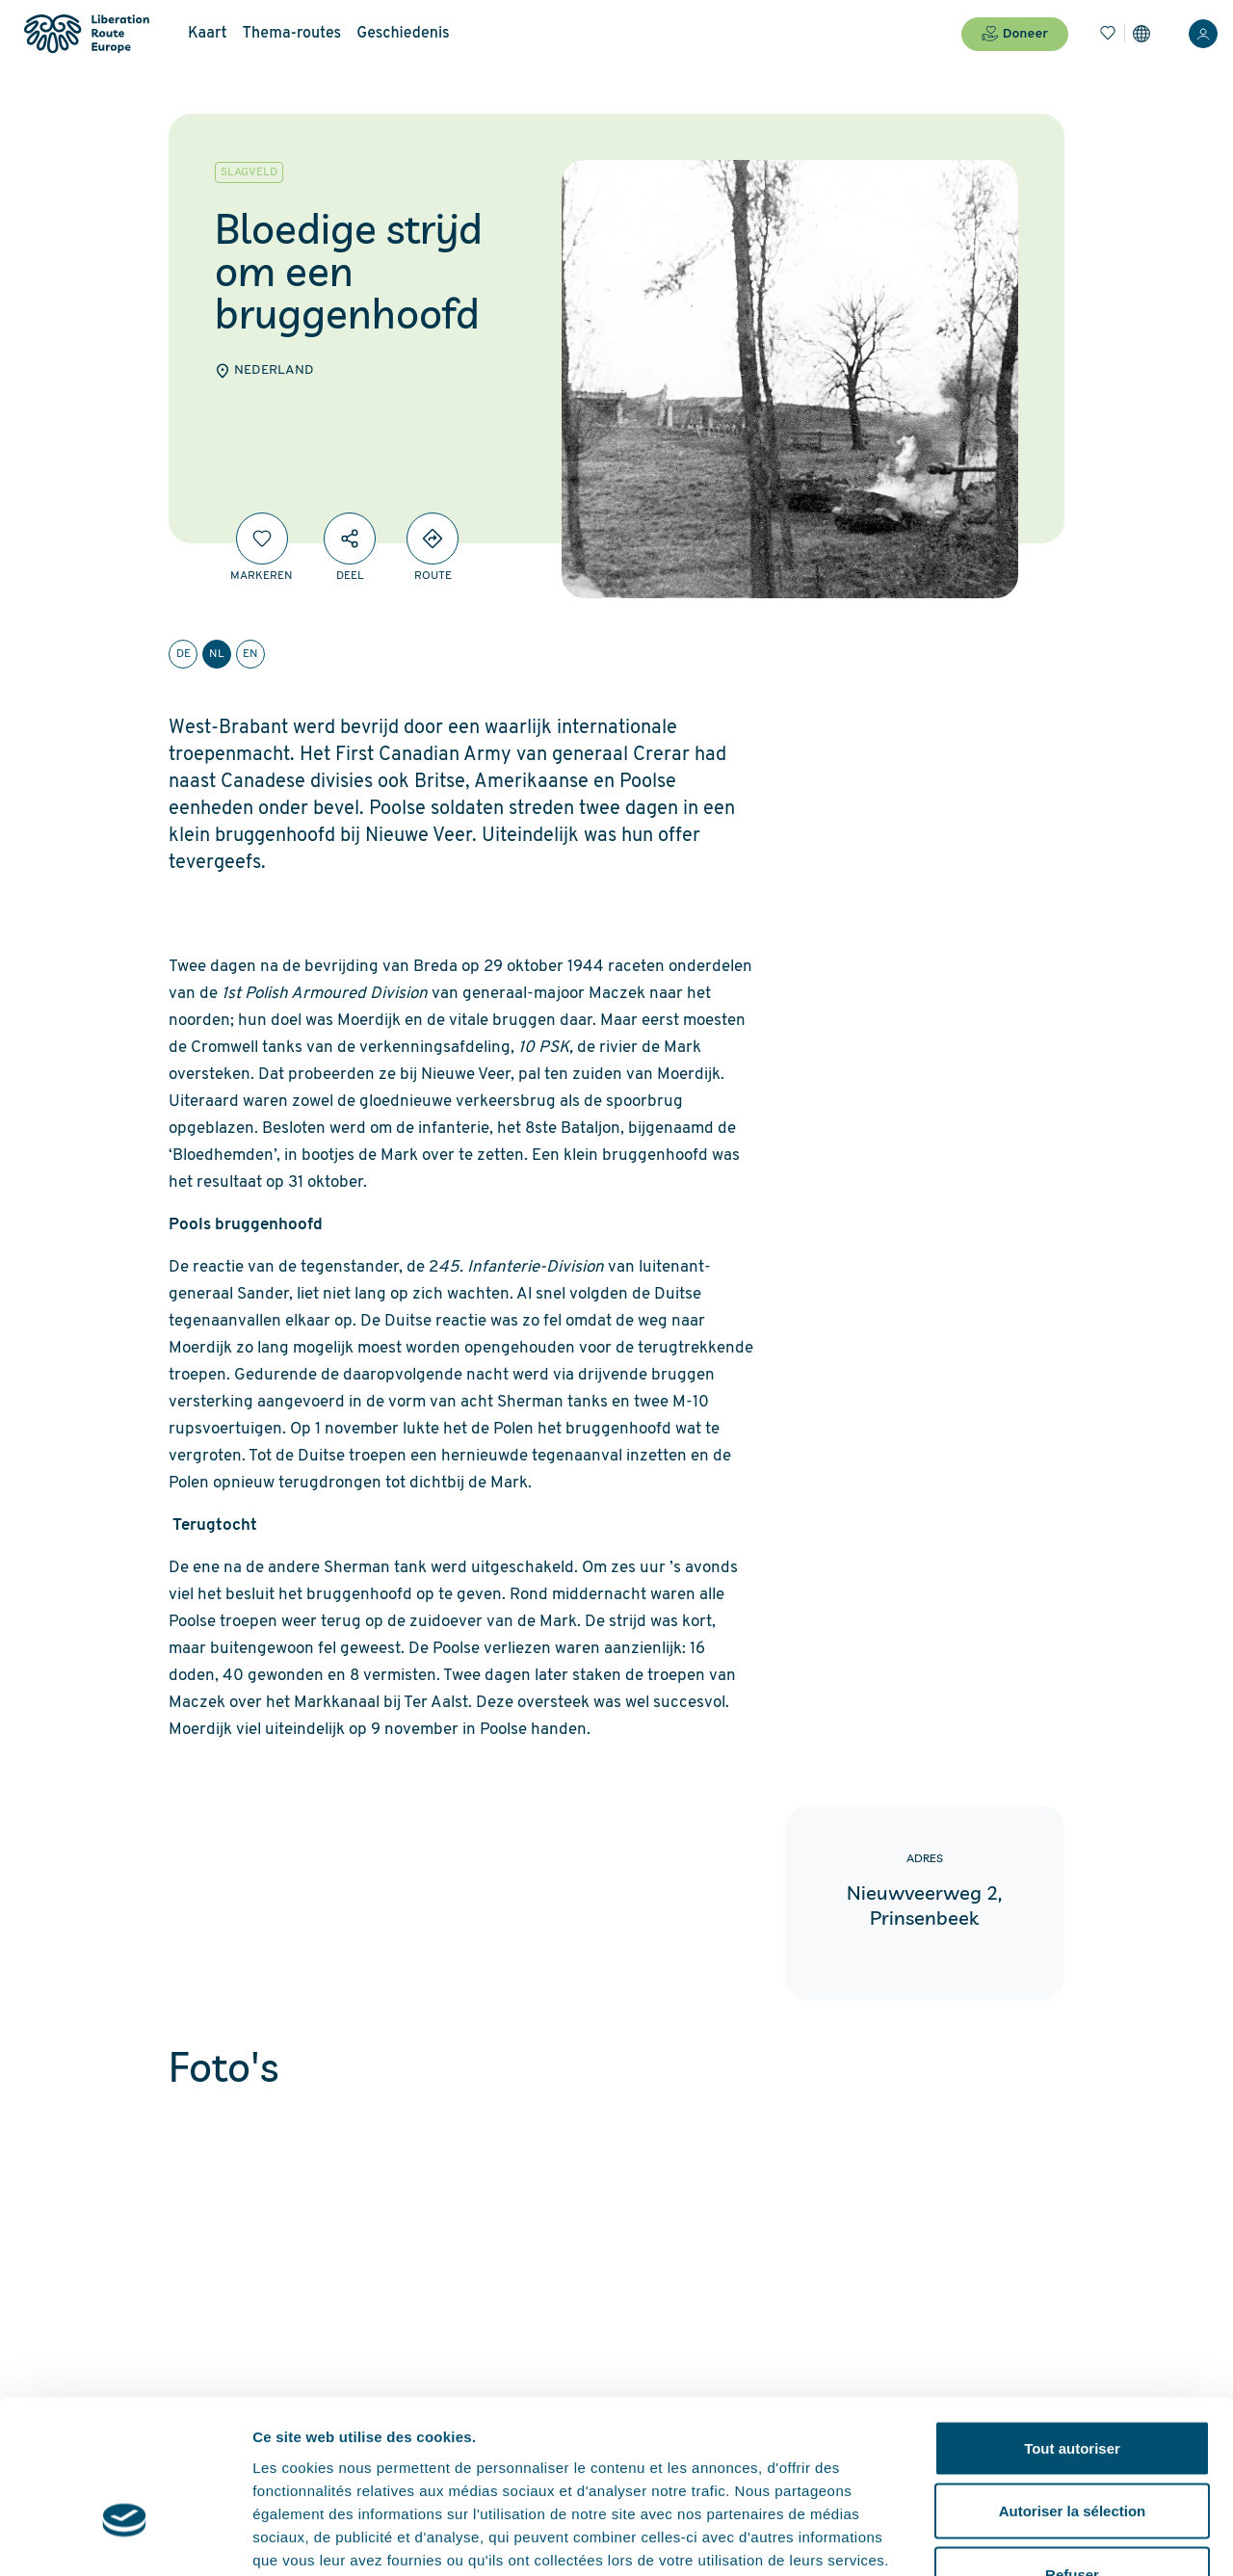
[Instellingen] (1141, 33)
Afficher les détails (1061, 2538)
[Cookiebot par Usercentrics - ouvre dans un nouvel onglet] (124, 2538)
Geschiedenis (403, 33)
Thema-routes (292, 33)
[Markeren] (262, 539)
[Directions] (433, 539)
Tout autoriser (1072, 2323)
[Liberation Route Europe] (86, 34)
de (183, 654)
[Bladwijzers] (1107, 33)
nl (216, 654)
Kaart (207, 33)
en (250, 654)
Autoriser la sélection (1072, 2387)
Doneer (1015, 33)
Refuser (1072, 2449)
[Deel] (350, 539)
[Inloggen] (1203, 33)
